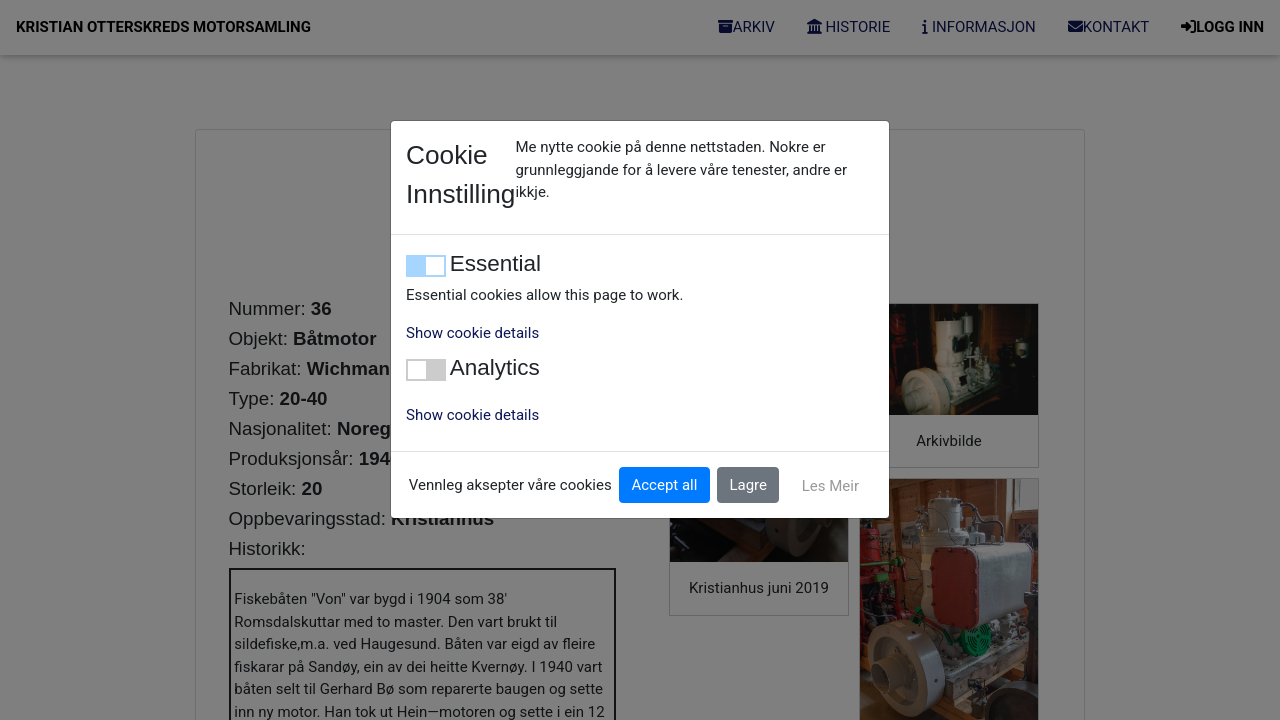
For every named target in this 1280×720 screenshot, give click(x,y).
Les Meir (830, 486)
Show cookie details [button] (472, 333)
